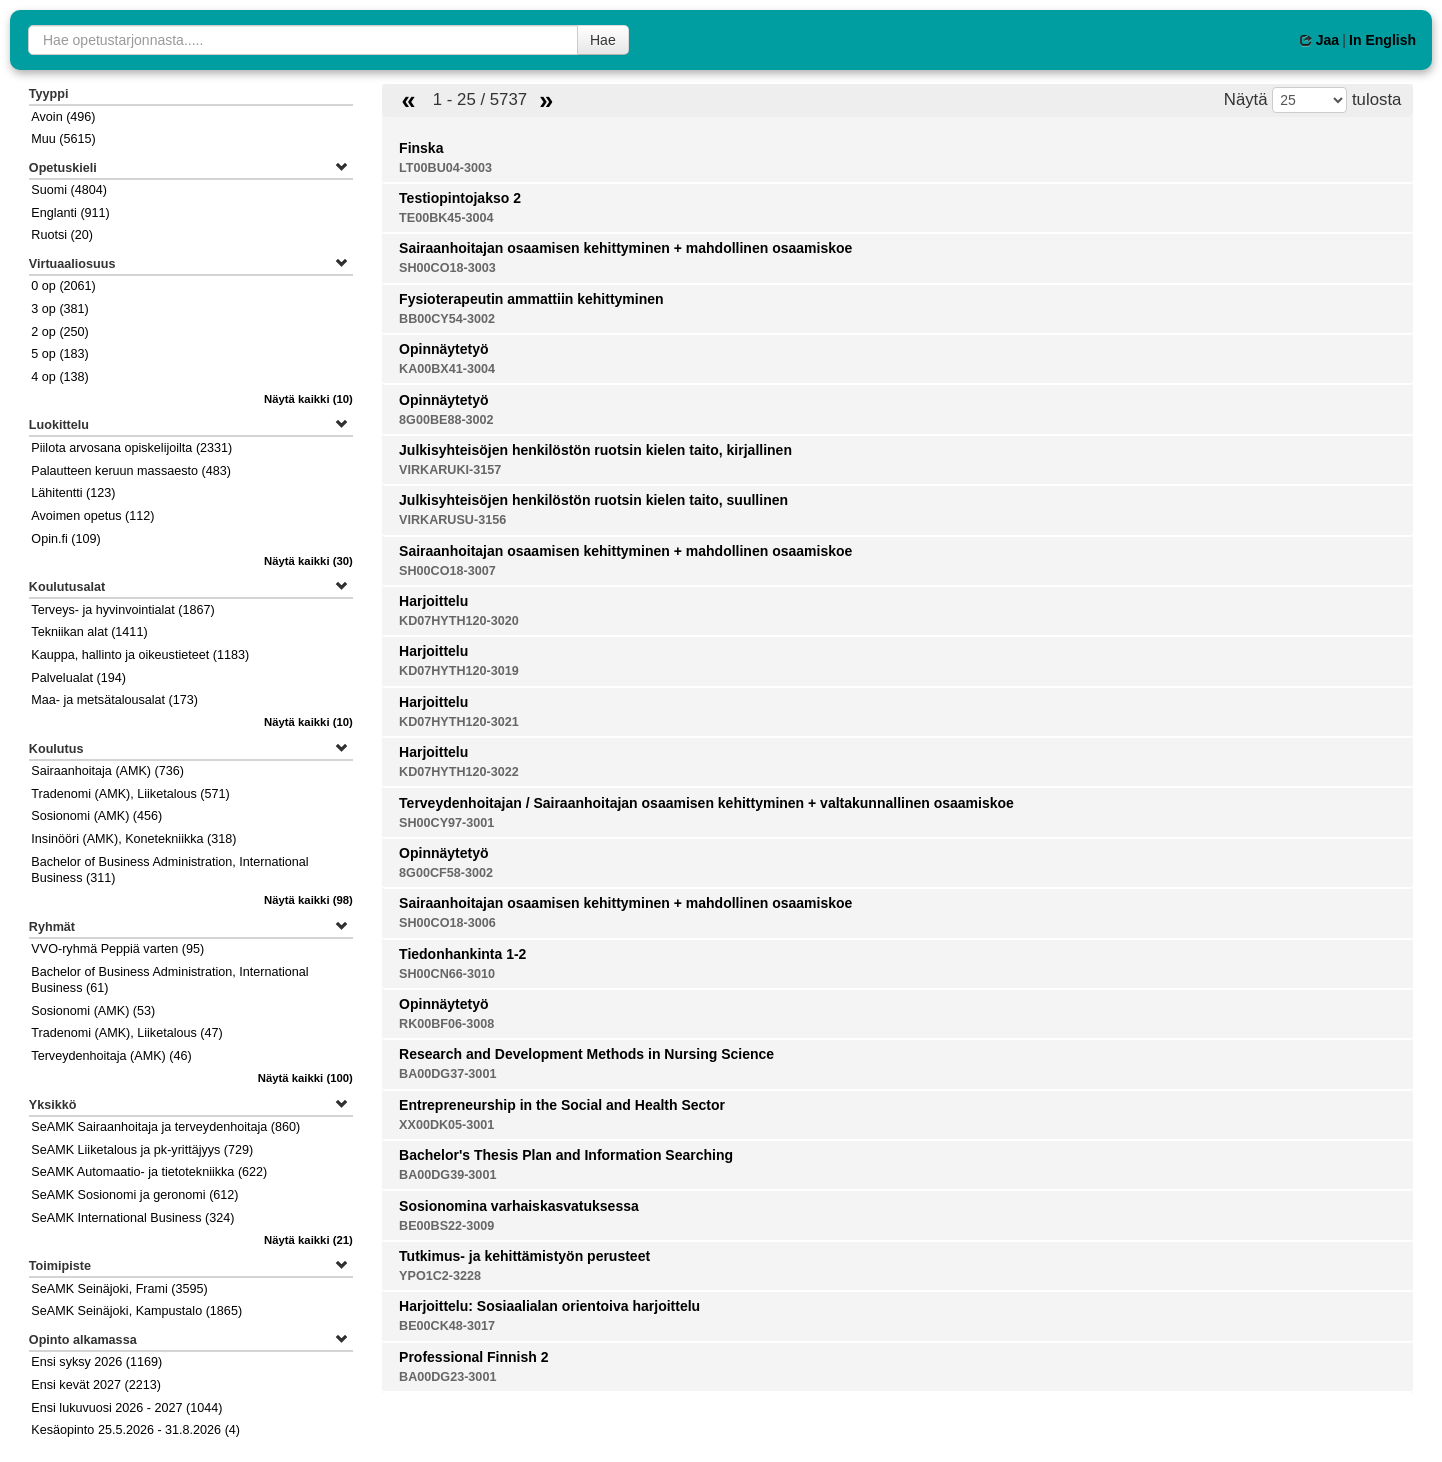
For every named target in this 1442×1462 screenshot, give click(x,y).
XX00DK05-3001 (446, 1125)
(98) (308, 900)
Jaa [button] (1319, 40)
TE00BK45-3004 (446, 218)
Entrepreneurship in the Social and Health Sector (562, 1105)
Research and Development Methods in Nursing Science (586, 1054)
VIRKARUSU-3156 (452, 520)
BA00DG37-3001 (447, 1074)
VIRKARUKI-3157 (450, 470)
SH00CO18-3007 (447, 571)
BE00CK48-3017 (447, 1326)
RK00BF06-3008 (446, 1024)
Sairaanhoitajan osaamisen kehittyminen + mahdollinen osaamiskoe (625, 248)
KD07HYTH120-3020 (459, 621)
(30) (308, 561)
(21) (308, 1240)
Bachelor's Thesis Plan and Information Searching (566, 1155)
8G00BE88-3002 (446, 420)
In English (1382, 40)
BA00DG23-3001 (447, 1377)
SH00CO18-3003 (447, 268)
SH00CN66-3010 (447, 974)
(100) (305, 1078)
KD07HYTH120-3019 (459, 671)
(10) (308, 399)
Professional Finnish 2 (473, 1357)
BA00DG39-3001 (447, 1175)
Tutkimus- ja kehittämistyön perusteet (524, 1256)
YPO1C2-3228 (440, 1276)
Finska (421, 148)
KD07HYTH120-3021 (459, 722)
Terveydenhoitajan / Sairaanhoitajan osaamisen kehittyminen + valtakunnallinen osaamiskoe (706, 803)
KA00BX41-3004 (447, 369)
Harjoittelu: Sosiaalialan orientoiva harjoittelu (549, 1306)
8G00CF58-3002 (446, 873)
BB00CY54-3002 (447, 319)
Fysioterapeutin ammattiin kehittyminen (531, 299)
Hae (603, 40)
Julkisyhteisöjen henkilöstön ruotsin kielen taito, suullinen (593, 500)
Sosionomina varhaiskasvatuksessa (519, 1206)
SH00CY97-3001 (446, 823)
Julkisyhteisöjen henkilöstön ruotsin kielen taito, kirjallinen (595, 450)
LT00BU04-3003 (445, 168)
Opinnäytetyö (443, 349)
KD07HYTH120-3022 (459, 772)
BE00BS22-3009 (446, 1226)
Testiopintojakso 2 (460, 198)
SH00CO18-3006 (447, 923)
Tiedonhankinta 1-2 (462, 954)
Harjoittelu (433, 601)
